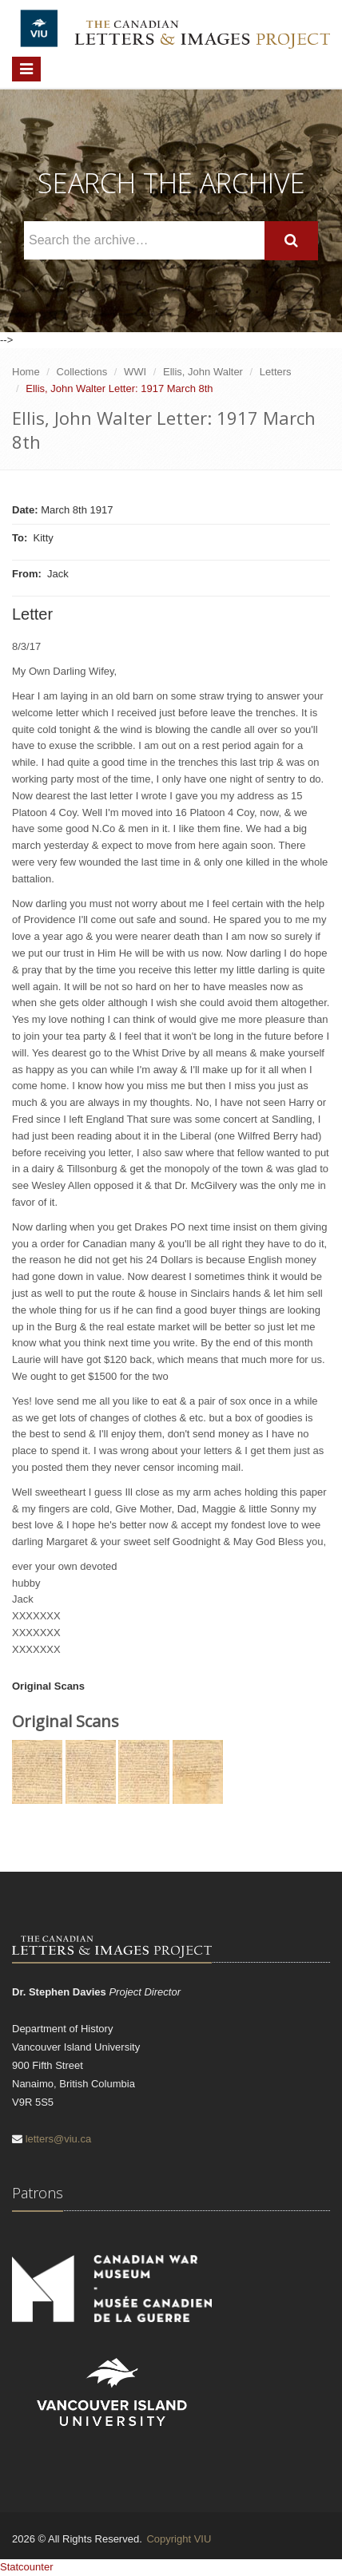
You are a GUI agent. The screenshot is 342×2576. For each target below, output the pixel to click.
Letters (276, 372)
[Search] (291, 240)
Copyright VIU (178, 2539)
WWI (135, 372)
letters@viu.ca (59, 2139)
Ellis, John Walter (203, 372)
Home (26, 372)
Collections (82, 372)
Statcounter (27, 2567)
